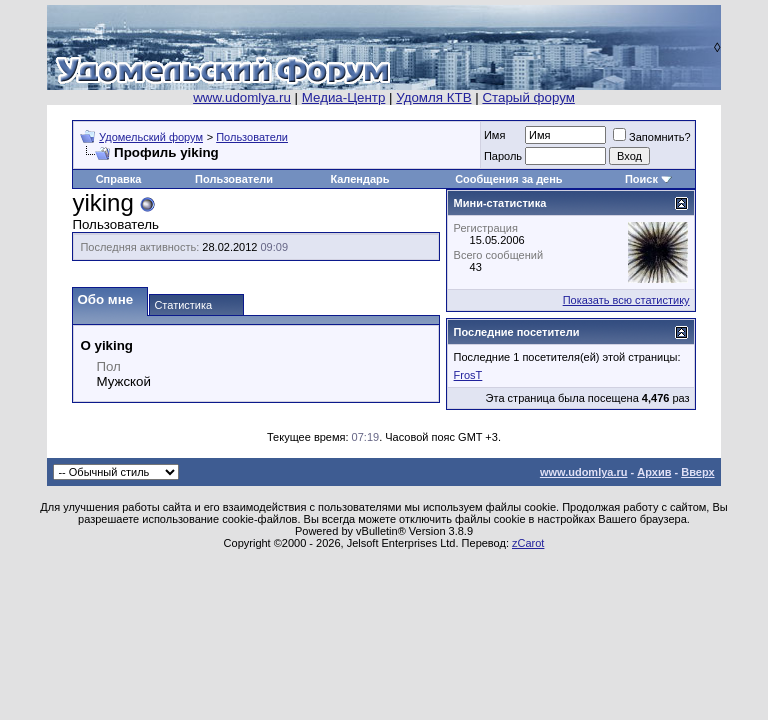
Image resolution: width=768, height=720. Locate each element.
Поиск (641, 179)
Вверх (697, 472)
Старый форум (528, 97)
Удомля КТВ (433, 97)
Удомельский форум (151, 137)
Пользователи (252, 137)
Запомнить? (652, 137)
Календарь (359, 179)
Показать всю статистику (626, 300)
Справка (119, 179)
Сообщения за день (508, 179)
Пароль (503, 156)
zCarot (528, 543)
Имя (494, 135)
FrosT (468, 375)
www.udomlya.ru (242, 97)
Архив (654, 472)
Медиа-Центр (344, 97)
